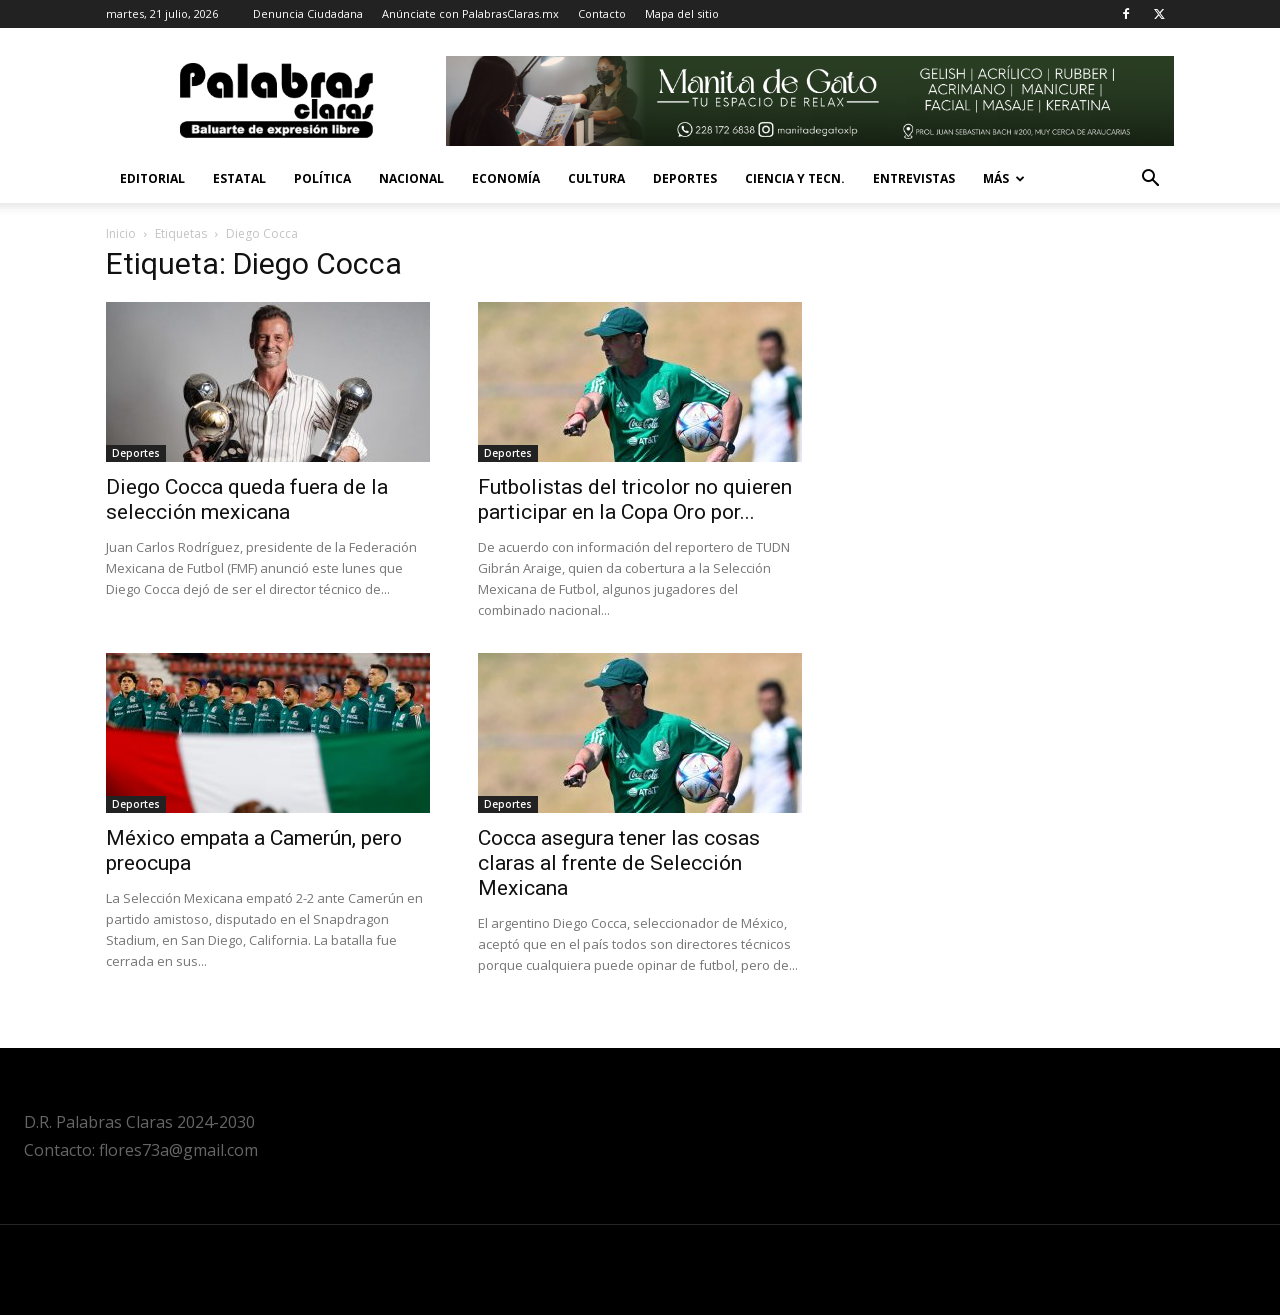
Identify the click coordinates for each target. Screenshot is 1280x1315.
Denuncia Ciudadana (308, 13)
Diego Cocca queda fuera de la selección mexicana (247, 499)
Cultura (596, 178)
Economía (506, 178)
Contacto (602, 13)
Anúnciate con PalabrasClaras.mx (470, 13)
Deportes (685, 178)
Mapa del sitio (682, 13)
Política (322, 178)
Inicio (121, 233)
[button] (1150, 180)
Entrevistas (914, 178)
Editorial (152, 178)
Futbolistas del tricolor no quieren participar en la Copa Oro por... (635, 499)
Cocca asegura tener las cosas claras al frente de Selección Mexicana (619, 863)
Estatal (239, 178)
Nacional (411, 178)
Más (1004, 178)
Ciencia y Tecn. (795, 178)
